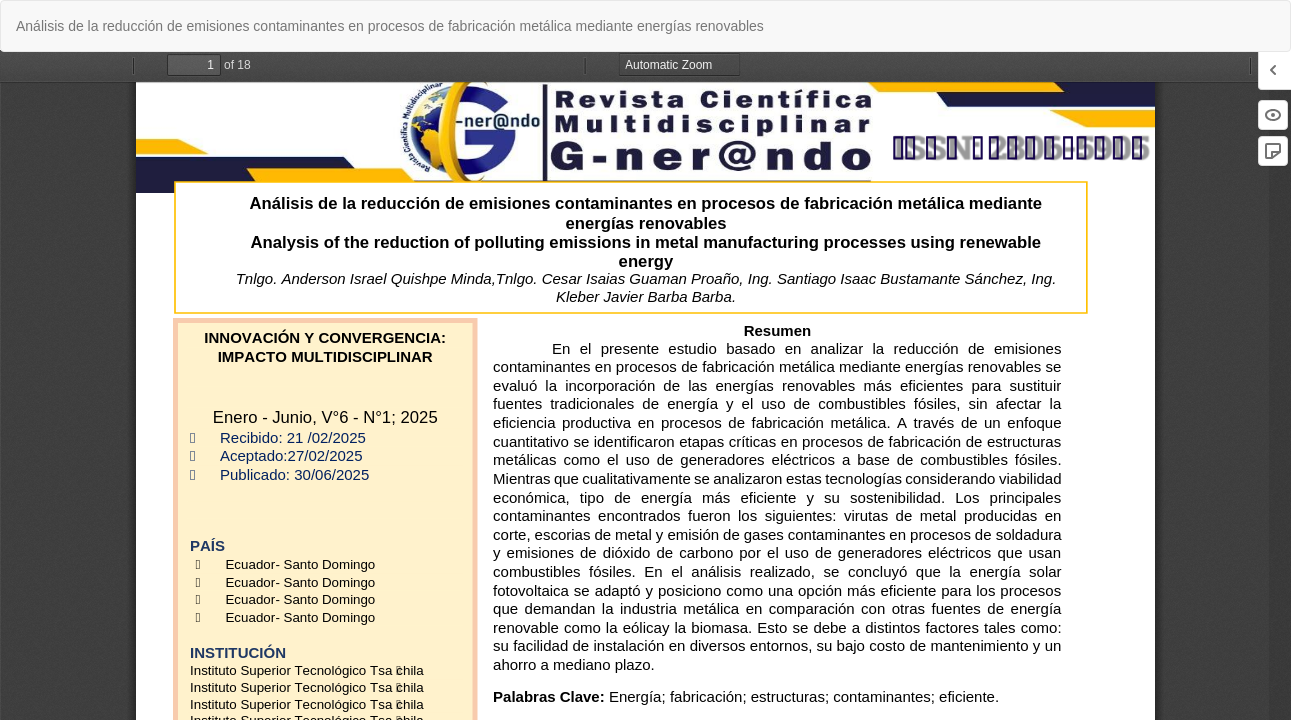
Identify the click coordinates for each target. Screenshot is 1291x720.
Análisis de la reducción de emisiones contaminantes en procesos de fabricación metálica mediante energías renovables (390, 26)
